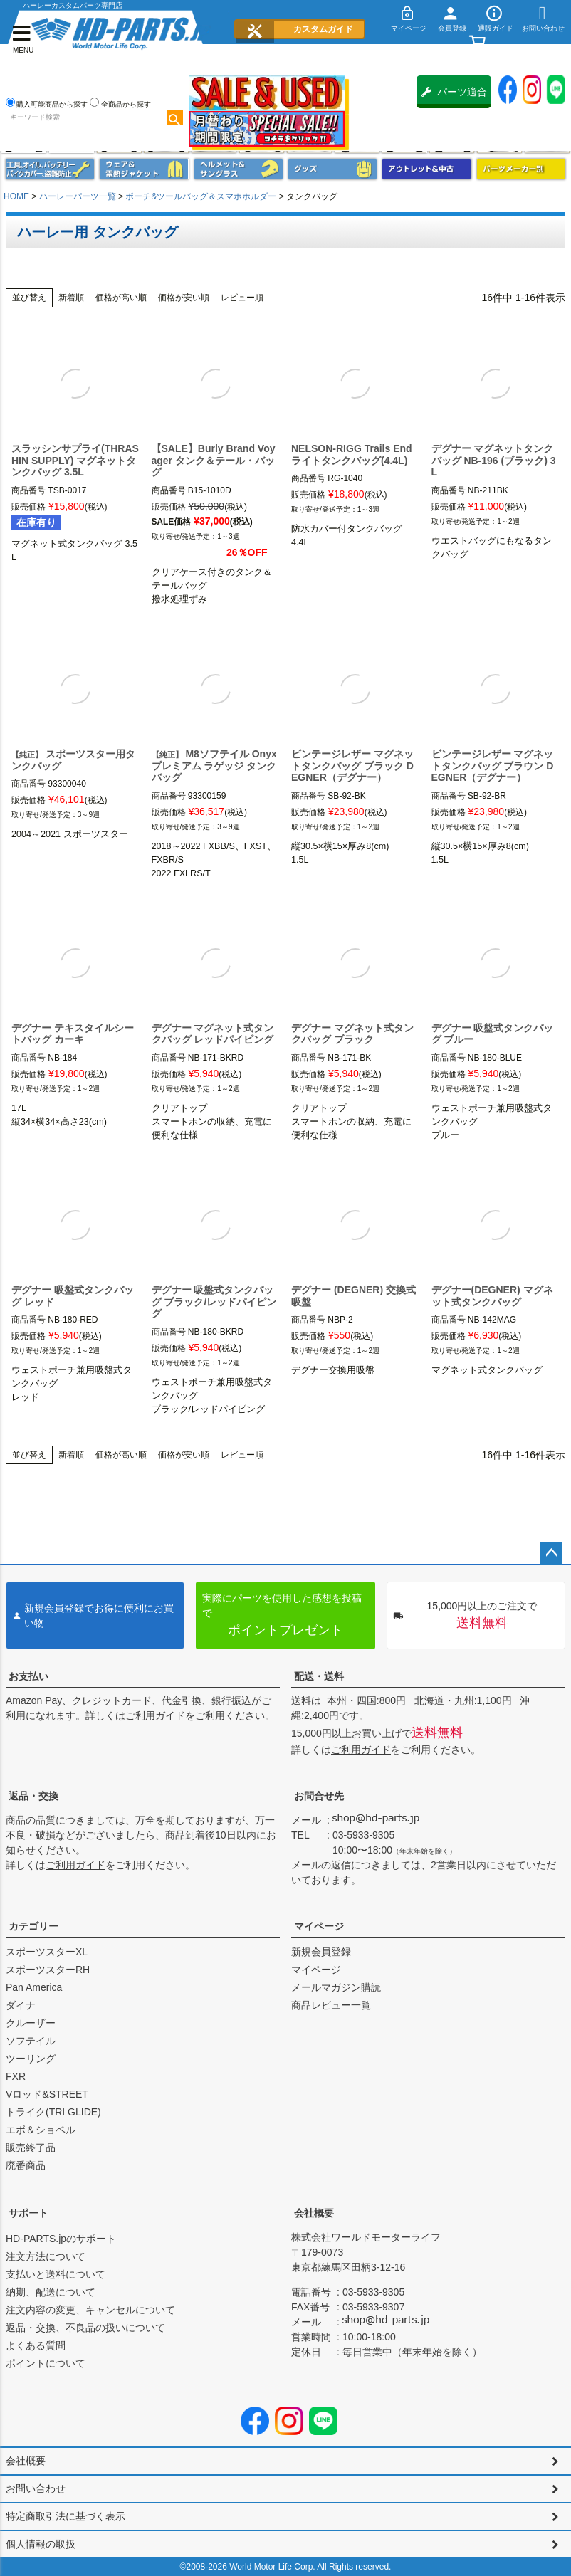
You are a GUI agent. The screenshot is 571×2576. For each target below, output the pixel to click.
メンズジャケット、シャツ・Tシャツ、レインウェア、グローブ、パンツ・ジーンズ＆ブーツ (144, 169)
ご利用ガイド (155, 1715)
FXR (16, 2076)
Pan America (34, 1987)
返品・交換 (33, 1796)
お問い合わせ (36, 2488)
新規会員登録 (321, 1951)
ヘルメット (238, 169)
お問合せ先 (319, 1796)
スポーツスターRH (48, 1969)
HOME (16, 196)
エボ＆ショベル (40, 2129)
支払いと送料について (55, 2274)
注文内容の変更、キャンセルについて (90, 2309)
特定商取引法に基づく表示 (65, 2516)
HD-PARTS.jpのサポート (61, 2238)
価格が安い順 (183, 298)
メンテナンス (50, 169)
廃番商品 (26, 2165)
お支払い (28, 1676)
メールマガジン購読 (336, 1987)
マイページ (319, 1926)
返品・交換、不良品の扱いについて (85, 2327)
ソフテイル (31, 2040)
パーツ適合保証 (454, 97)
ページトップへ (551, 1553)
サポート (28, 2213)
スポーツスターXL (47, 1951)
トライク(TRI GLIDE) (53, 2112)
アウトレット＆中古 (426, 169)
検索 (174, 117)
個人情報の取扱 (40, 2544)
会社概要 (314, 2213)
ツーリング (31, 2058)
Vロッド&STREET (47, 2094)
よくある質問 (36, 2345)
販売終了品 (31, 2147)
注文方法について (45, 2256)
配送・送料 (319, 1676)
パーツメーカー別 (521, 169)
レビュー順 (242, 298)
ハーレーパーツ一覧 (77, 196)
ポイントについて (45, 2363)
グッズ (332, 169)
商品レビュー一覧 (331, 2005)
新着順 (71, 298)
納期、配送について (50, 2292)
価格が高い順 (121, 298)
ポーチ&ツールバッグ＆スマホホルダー (200, 196)
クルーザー (31, 2023)
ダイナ (21, 2005)
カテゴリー (33, 1926)
